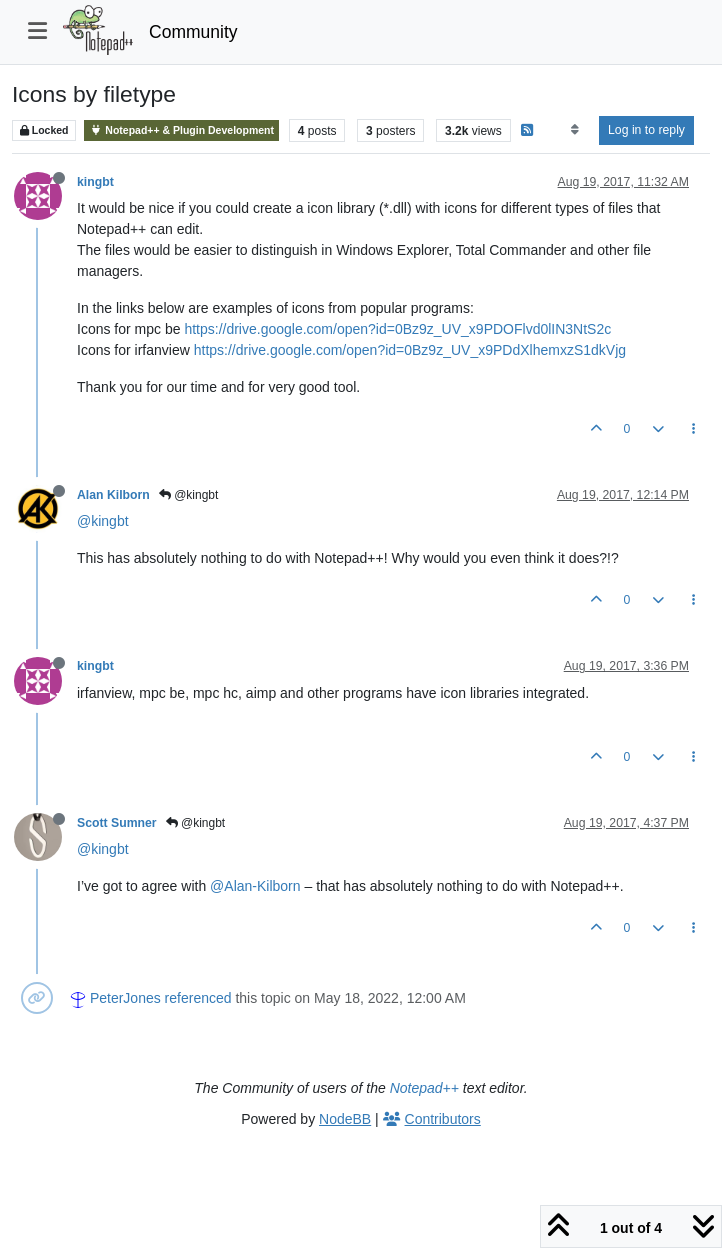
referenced (198, 998)
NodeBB (345, 1119)
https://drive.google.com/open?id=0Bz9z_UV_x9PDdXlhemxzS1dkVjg (410, 350)
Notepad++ (424, 1088)
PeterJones (125, 998)
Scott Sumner (117, 823)
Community (193, 32)
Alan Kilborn (113, 495)
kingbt (95, 182)
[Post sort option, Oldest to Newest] (574, 130)
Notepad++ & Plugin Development (181, 130)
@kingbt (189, 495)
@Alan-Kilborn (255, 886)
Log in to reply (646, 130)
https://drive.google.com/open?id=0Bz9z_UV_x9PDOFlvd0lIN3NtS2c (397, 329)
